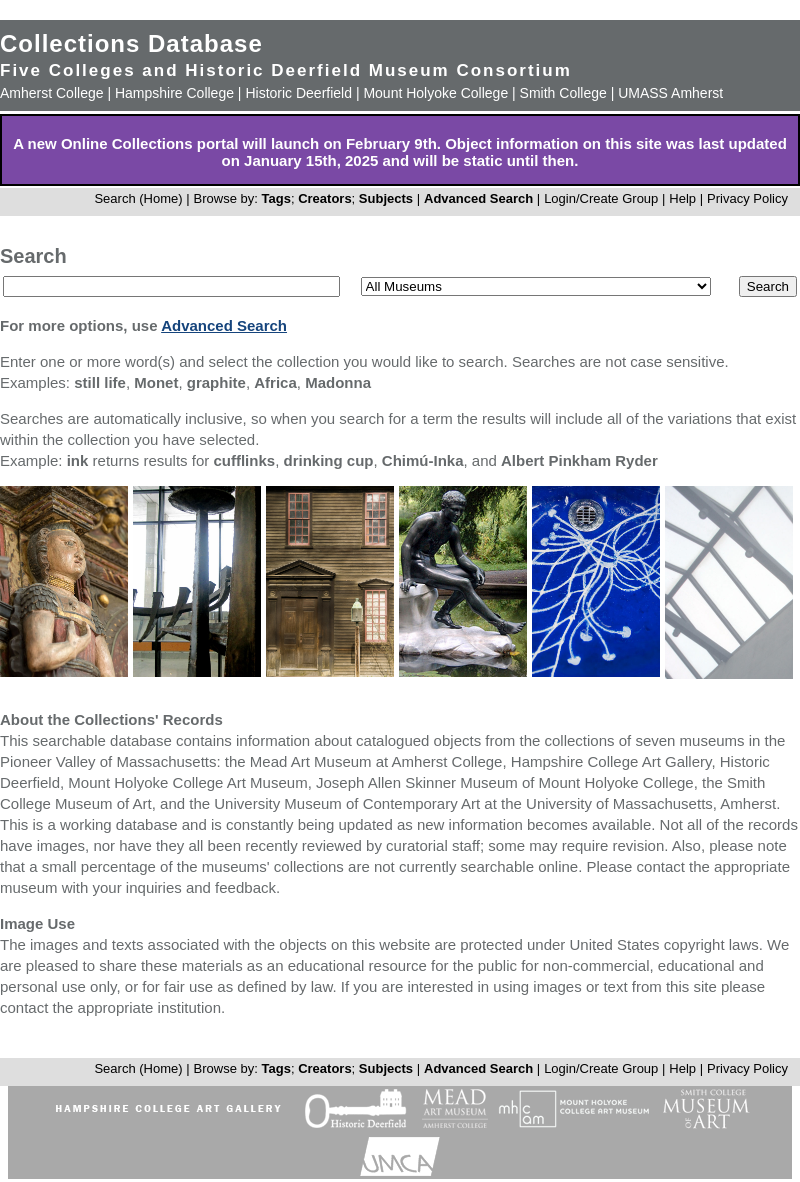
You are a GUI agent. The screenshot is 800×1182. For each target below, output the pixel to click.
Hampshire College (174, 93)
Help (682, 198)
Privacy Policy (747, 198)
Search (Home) (138, 198)
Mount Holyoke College (435, 93)
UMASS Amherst (670, 93)
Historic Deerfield (298, 93)
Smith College (563, 93)
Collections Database (131, 43)
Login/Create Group (603, 198)
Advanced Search (478, 198)
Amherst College (52, 93)
